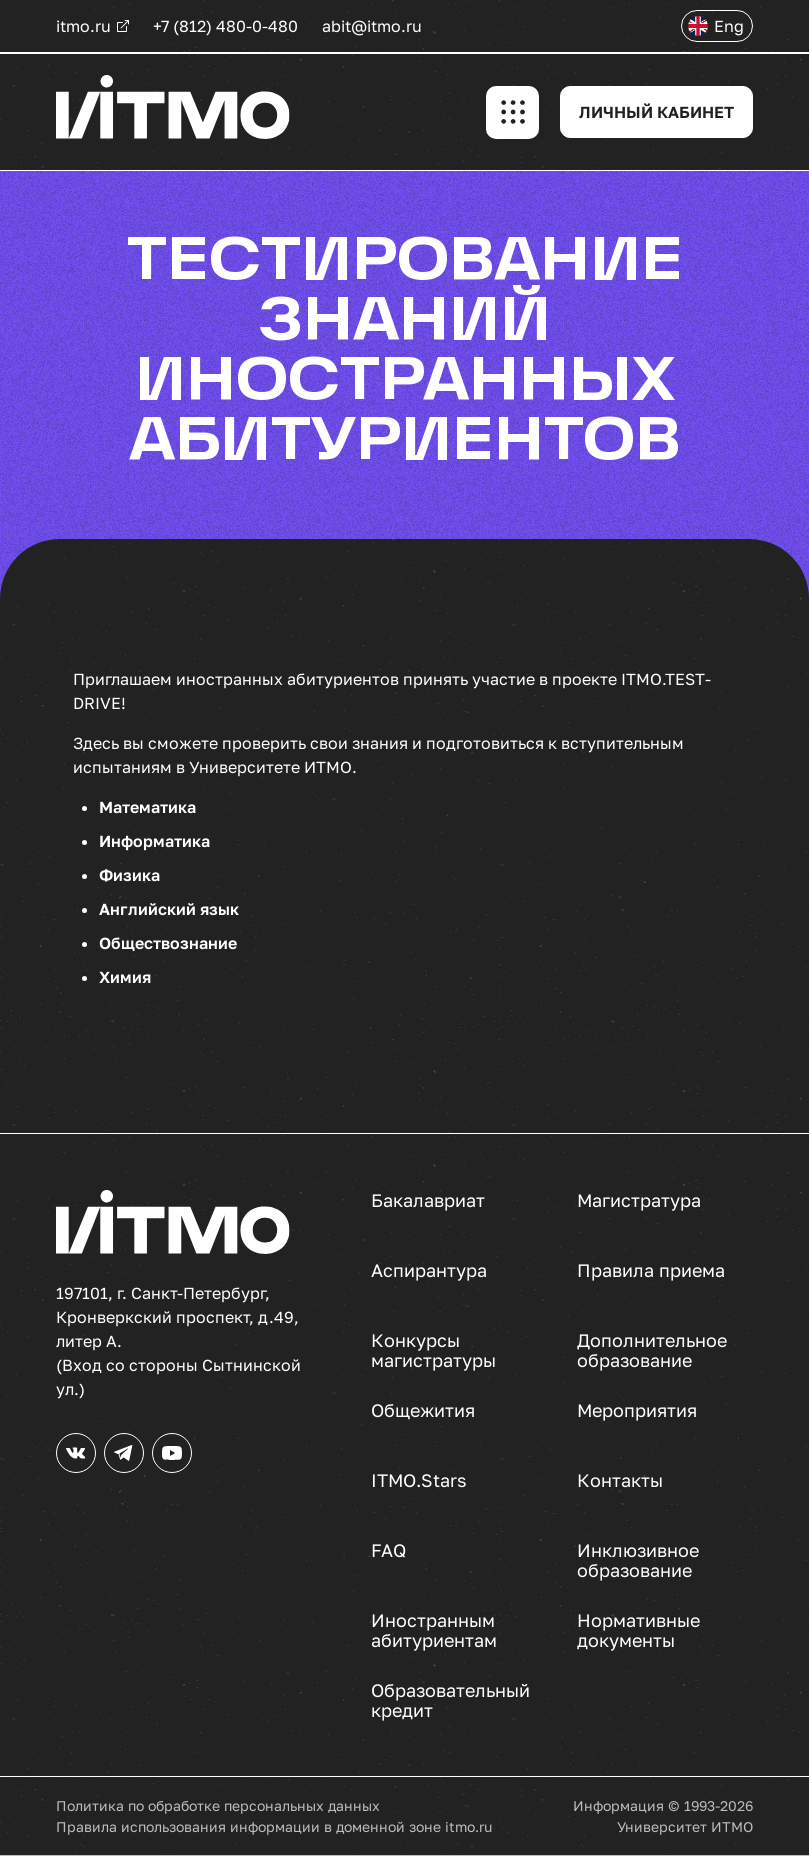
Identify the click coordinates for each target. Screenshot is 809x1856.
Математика (147, 807)
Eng (729, 26)
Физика (129, 875)
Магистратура (639, 1200)
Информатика (154, 841)
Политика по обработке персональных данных (218, 1805)
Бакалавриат (428, 1200)
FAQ (388, 1550)
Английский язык (169, 909)
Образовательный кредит (450, 1700)
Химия (125, 977)
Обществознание (168, 943)
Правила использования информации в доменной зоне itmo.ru (274, 1826)
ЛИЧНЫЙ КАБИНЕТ (656, 112)
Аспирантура (429, 1270)
